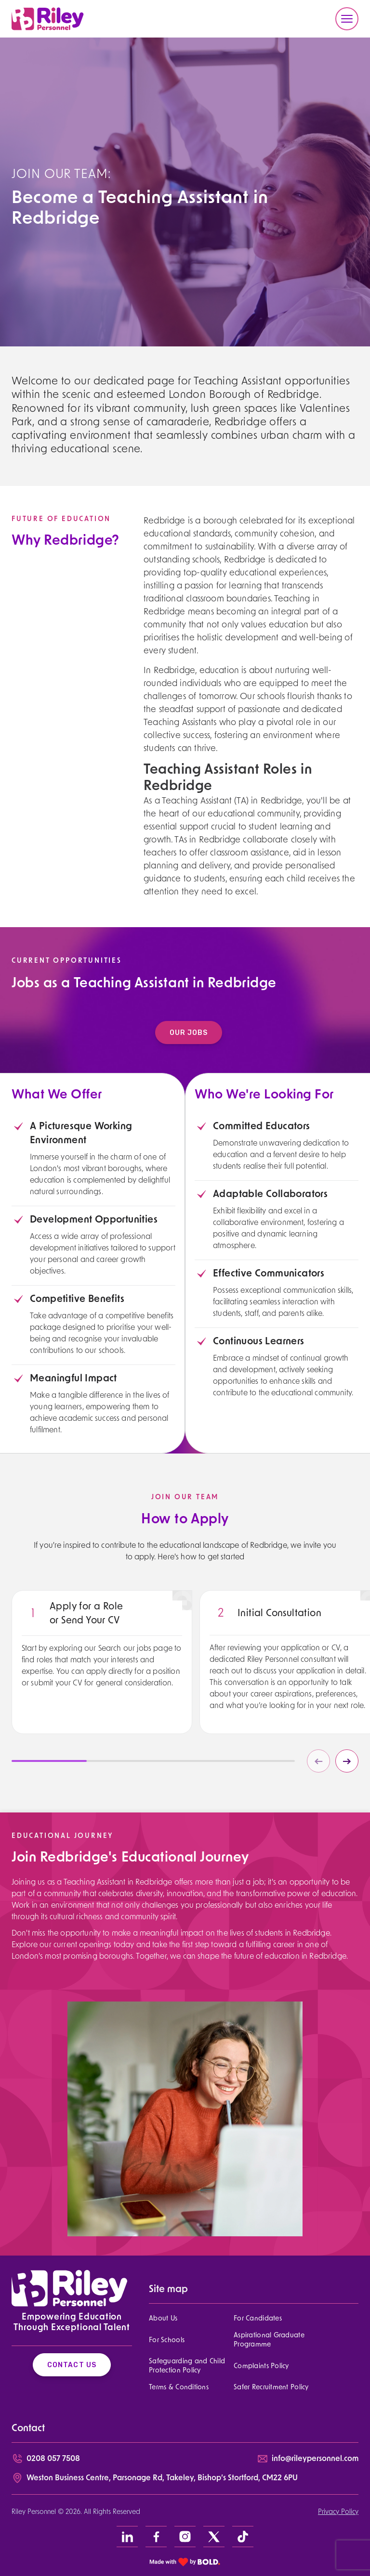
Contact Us (71, 2365)
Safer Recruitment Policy (271, 2387)
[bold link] (185, 2562)
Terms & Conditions (179, 2387)
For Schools (167, 2340)
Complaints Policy (261, 2366)
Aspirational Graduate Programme (269, 2340)
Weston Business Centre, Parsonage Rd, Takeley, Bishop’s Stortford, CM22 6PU (162, 2478)
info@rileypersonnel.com (315, 2459)
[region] (102, 1681)
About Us (163, 2318)
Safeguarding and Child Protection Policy (187, 2366)
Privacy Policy (338, 2512)
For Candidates (258, 2318)
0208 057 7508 (53, 2459)
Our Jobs (203, 1033)
